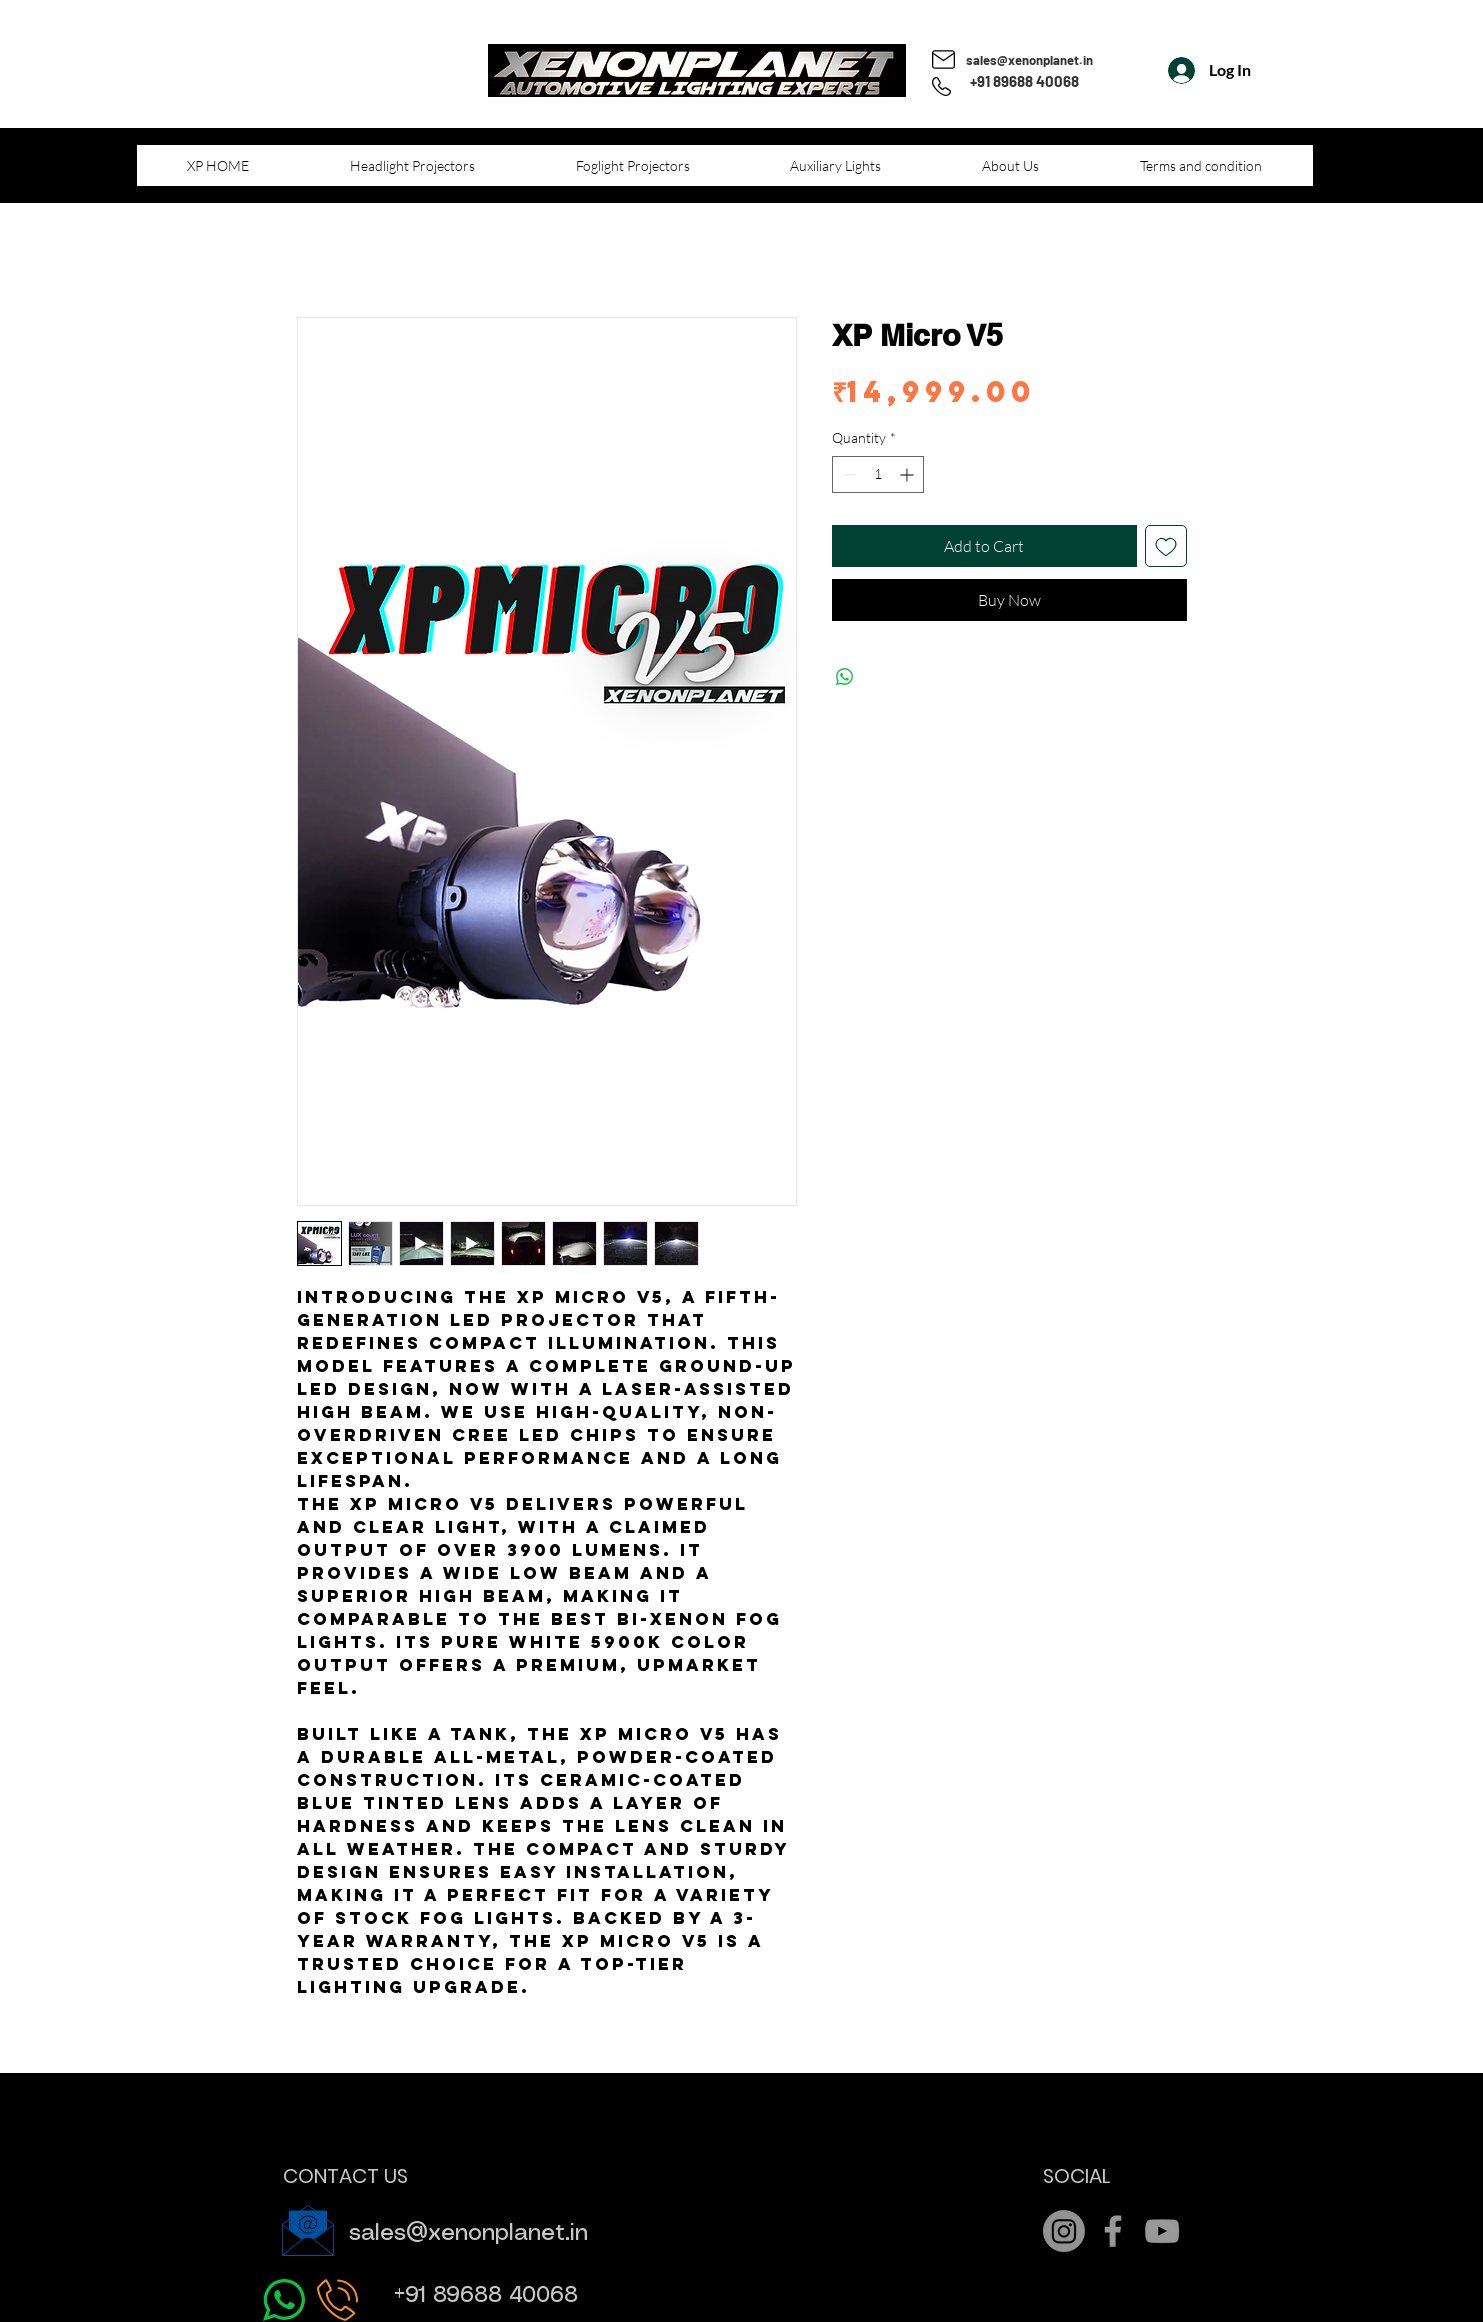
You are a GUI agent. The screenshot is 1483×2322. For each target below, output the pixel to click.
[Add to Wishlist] (1166, 546)
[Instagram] (1064, 2231)
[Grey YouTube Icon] (1162, 2231)
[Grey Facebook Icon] (1113, 2231)
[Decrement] (847, 474)
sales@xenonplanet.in (1029, 60)
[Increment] (908, 474)
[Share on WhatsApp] (845, 677)
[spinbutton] (878, 474)
